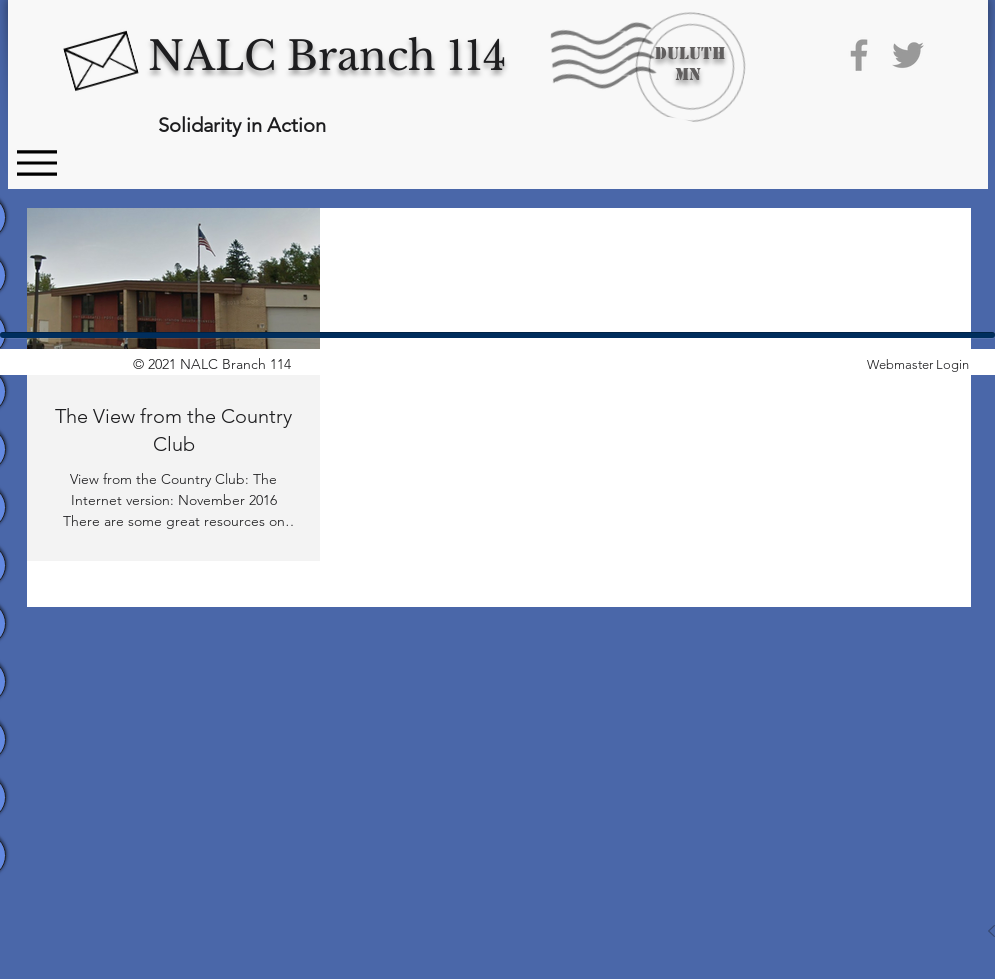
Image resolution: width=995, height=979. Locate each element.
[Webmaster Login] (918, 365)
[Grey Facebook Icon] (859, 55)
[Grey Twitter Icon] (908, 55)
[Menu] (37, 162)
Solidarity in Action (242, 125)
